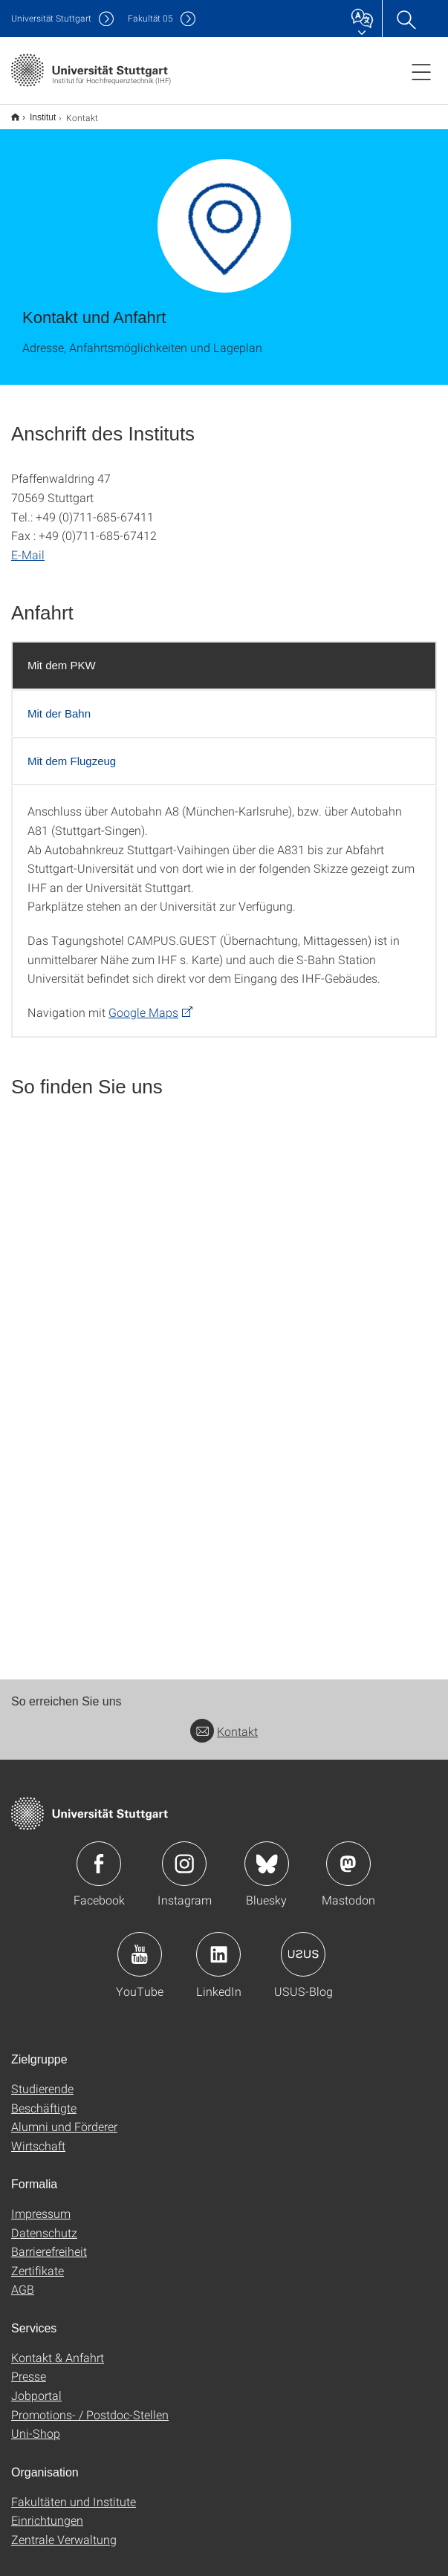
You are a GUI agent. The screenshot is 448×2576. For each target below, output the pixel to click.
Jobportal (36, 2385)
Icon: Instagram (184, 1854)
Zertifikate (37, 2260)
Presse (28, 2366)
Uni (51, 18)
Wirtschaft (38, 2136)
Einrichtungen (47, 2510)
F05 (150, 18)
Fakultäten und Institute (73, 2491)
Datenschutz (44, 2223)
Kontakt (224, 1721)
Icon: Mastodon (348, 1854)
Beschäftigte (44, 2098)
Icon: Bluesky (266, 1854)
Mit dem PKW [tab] (61, 655)
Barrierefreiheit (49, 2241)
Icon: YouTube (139, 1944)
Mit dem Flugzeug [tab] (71, 751)
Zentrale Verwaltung (64, 2529)
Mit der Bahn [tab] (59, 703)
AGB (22, 2279)
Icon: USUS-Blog (303, 1944)
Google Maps (143, 1002)
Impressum (41, 2203)
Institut (35, 112)
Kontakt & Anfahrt (57, 2347)
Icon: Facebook (99, 1854)
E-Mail (28, 545)
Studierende (42, 2079)
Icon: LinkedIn (218, 1944)
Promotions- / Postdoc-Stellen (90, 2405)
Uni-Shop (35, 2423)
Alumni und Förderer (64, 2116)
